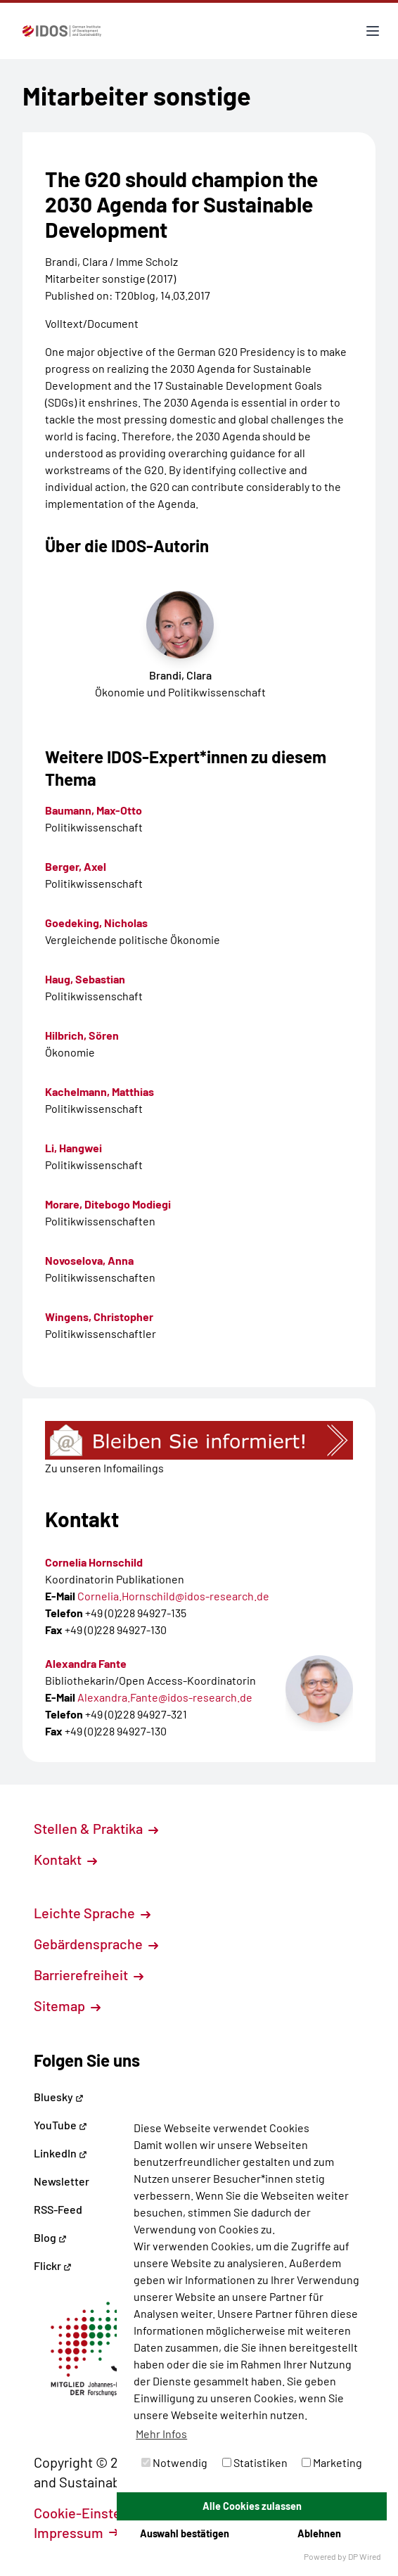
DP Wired (364, 2556)
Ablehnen (319, 2533)
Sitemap (67, 2005)
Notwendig (174, 2462)
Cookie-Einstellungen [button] (108, 2512)
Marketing (332, 2462)
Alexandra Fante (86, 1663)
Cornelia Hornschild (94, 1562)
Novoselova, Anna (89, 1260)
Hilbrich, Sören (82, 1035)
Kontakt (65, 1859)
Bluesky (59, 2096)
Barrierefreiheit (88, 1974)
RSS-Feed (58, 2209)
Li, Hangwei (73, 1147)
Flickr (53, 2265)
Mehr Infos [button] (161, 2433)
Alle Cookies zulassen (252, 2506)
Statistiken (255, 2462)
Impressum (76, 2532)
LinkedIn (60, 2153)
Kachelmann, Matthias (99, 1091)
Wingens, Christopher (99, 1316)
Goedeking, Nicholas (96, 922)
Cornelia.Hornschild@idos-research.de (173, 1595)
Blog (50, 2237)
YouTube (60, 2124)
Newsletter (61, 2181)
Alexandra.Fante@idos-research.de (164, 1697)
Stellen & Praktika (96, 1828)
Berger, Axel (75, 866)
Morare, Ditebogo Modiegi (108, 1204)
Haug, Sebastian (85, 979)
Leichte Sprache (92, 1912)
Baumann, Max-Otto (93, 810)
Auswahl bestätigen (184, 2533)
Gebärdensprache (96, 1943)
